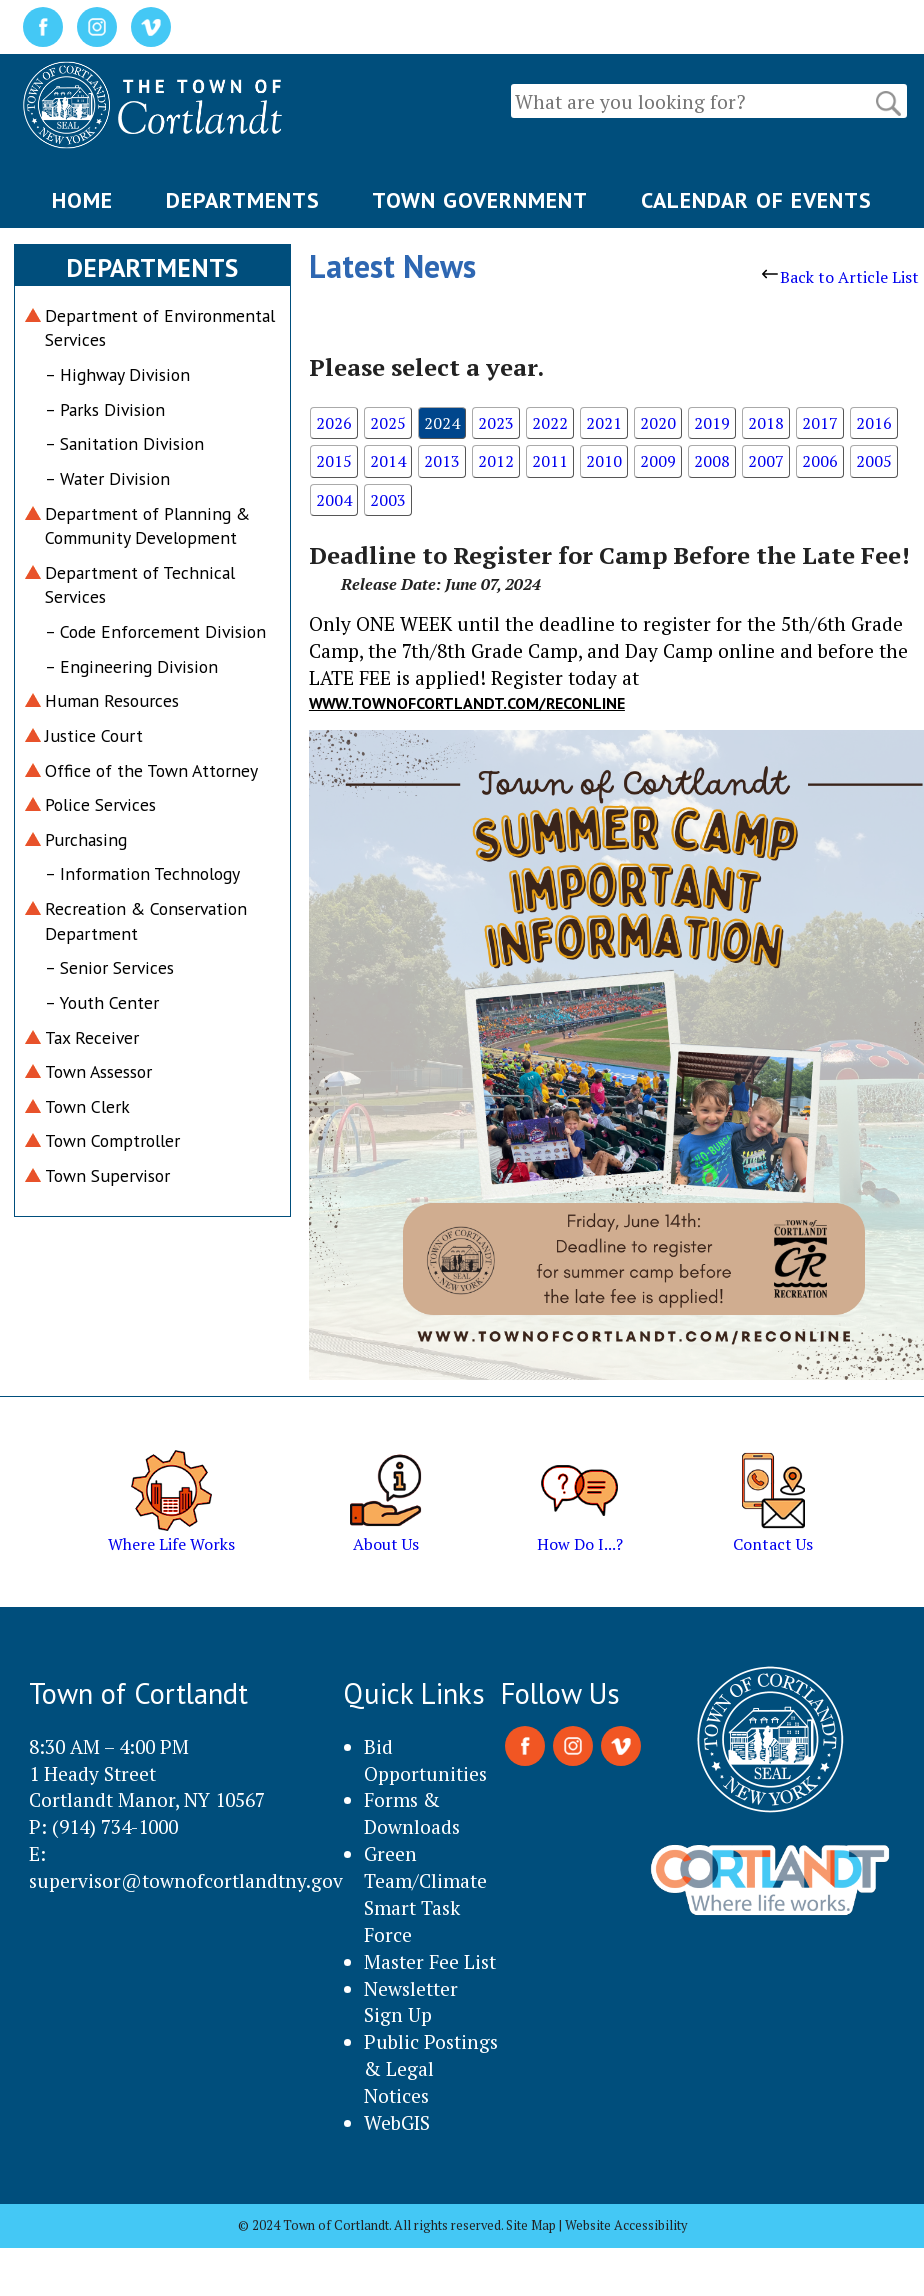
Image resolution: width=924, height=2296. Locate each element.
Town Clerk (87, 1106)
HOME (82, 200)
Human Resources (112, 700)
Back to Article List (840, 277)
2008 (712, 461)
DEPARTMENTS (243, 200)
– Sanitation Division (124, 443)
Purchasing (86, 839)
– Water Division (107, 478)
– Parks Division (105, 409)
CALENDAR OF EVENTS (756, 200)
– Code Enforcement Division (155, 631)
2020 (658, 423)
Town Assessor (98, 1071)
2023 (496, 423)
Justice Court (94, 735)
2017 (820, 423)
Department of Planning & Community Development (147, 526)
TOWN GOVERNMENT (480, 200)
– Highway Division (117, 374)
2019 (712, 423)
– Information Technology (142, 873)
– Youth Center (102, 1002)
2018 (766, 423)
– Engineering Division (131, 666)
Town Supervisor (107, 1175)
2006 (820, 461)
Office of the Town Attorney (151, 770)
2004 (334, 500)
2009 (658, 461)
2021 (604, 423)
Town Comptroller (112, 1140)
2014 (388, 461)
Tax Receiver (92, 1037)
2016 (874, 423)
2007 (766, 461)
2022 (550, 423)
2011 (550, 461)
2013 (442, 461)
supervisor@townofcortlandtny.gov (186, 1880)
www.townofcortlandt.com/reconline (467, 703)
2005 (874, 461)
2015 (334, 461)
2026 (334, 423)
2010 (604, 461)
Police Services (100, 804)
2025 (388, 423)
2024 (442, 423)
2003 (388, 500)
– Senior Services (109, 967)
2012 (496, 461)
